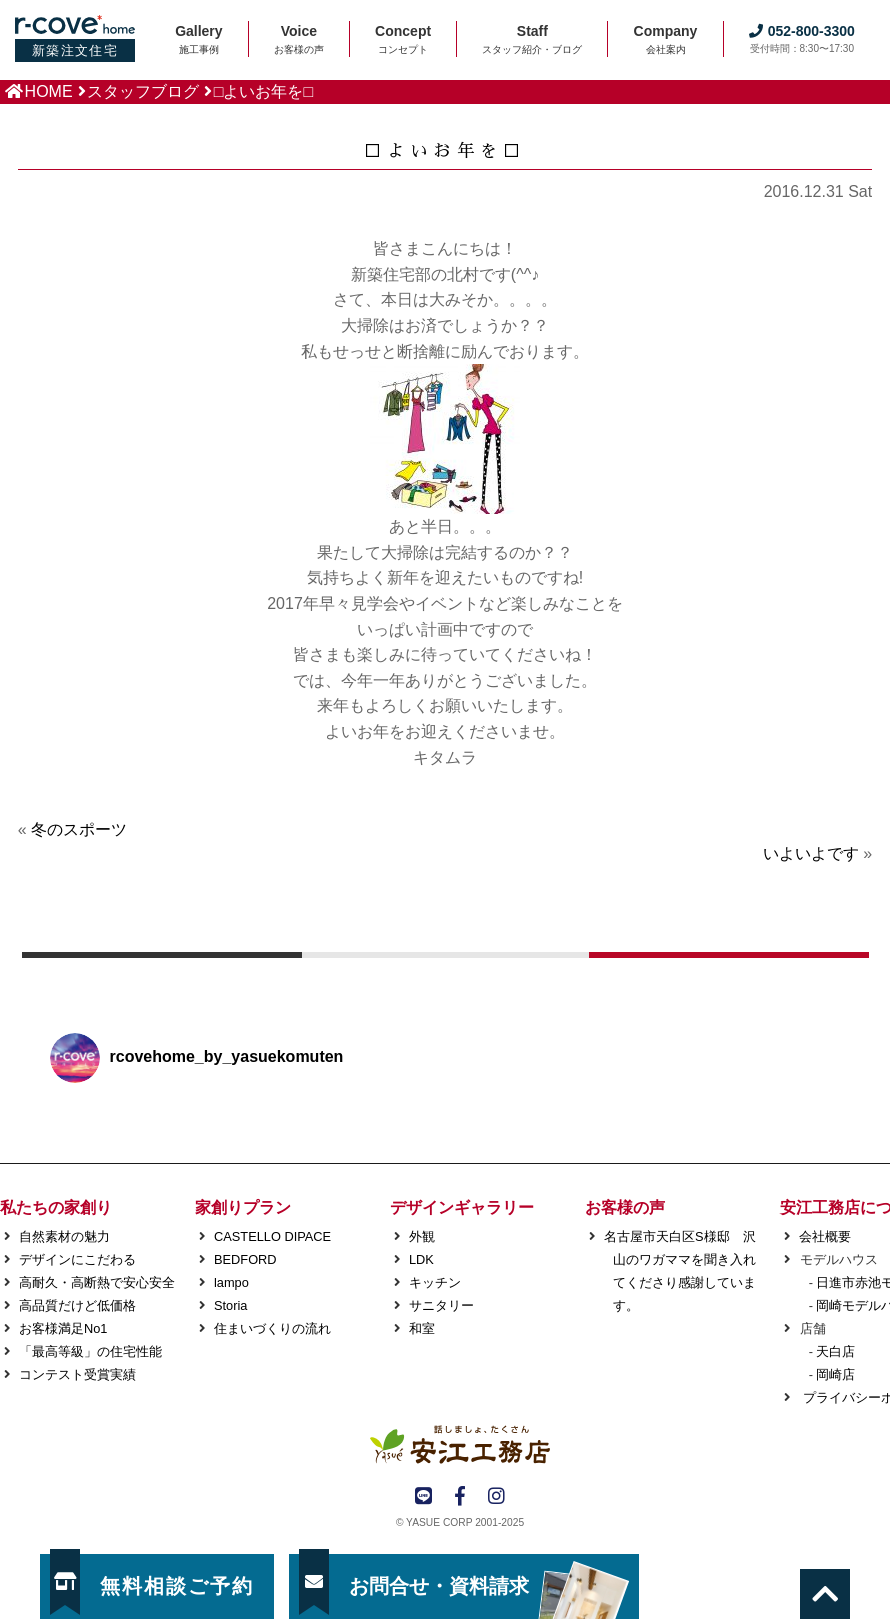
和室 (422, 1328)
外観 (422, 1236)
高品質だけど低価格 (77, 1305)
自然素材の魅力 (64, 1236)
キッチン (435, 1282)
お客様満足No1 (63, 1328)
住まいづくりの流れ (272, 1328)
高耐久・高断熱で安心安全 (97, 1282)
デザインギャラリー (462, 1207)
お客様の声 (625, 1207)
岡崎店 (835, 1374)
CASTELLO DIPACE (272, 1236)
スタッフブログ (143, 91)
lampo (231, 1282)
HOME (49, 91)
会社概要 (825, 1236)
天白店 (835, 1351)
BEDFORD (245, 1259)
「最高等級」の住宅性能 (90, 1351)
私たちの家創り (56, 1207)
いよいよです (811, 853)
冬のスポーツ (79, 829)
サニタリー (441, 1305)
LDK (421, 1259)
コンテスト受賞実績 (77, 1374)
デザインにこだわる (77, 1259)
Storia (230, 1305)
